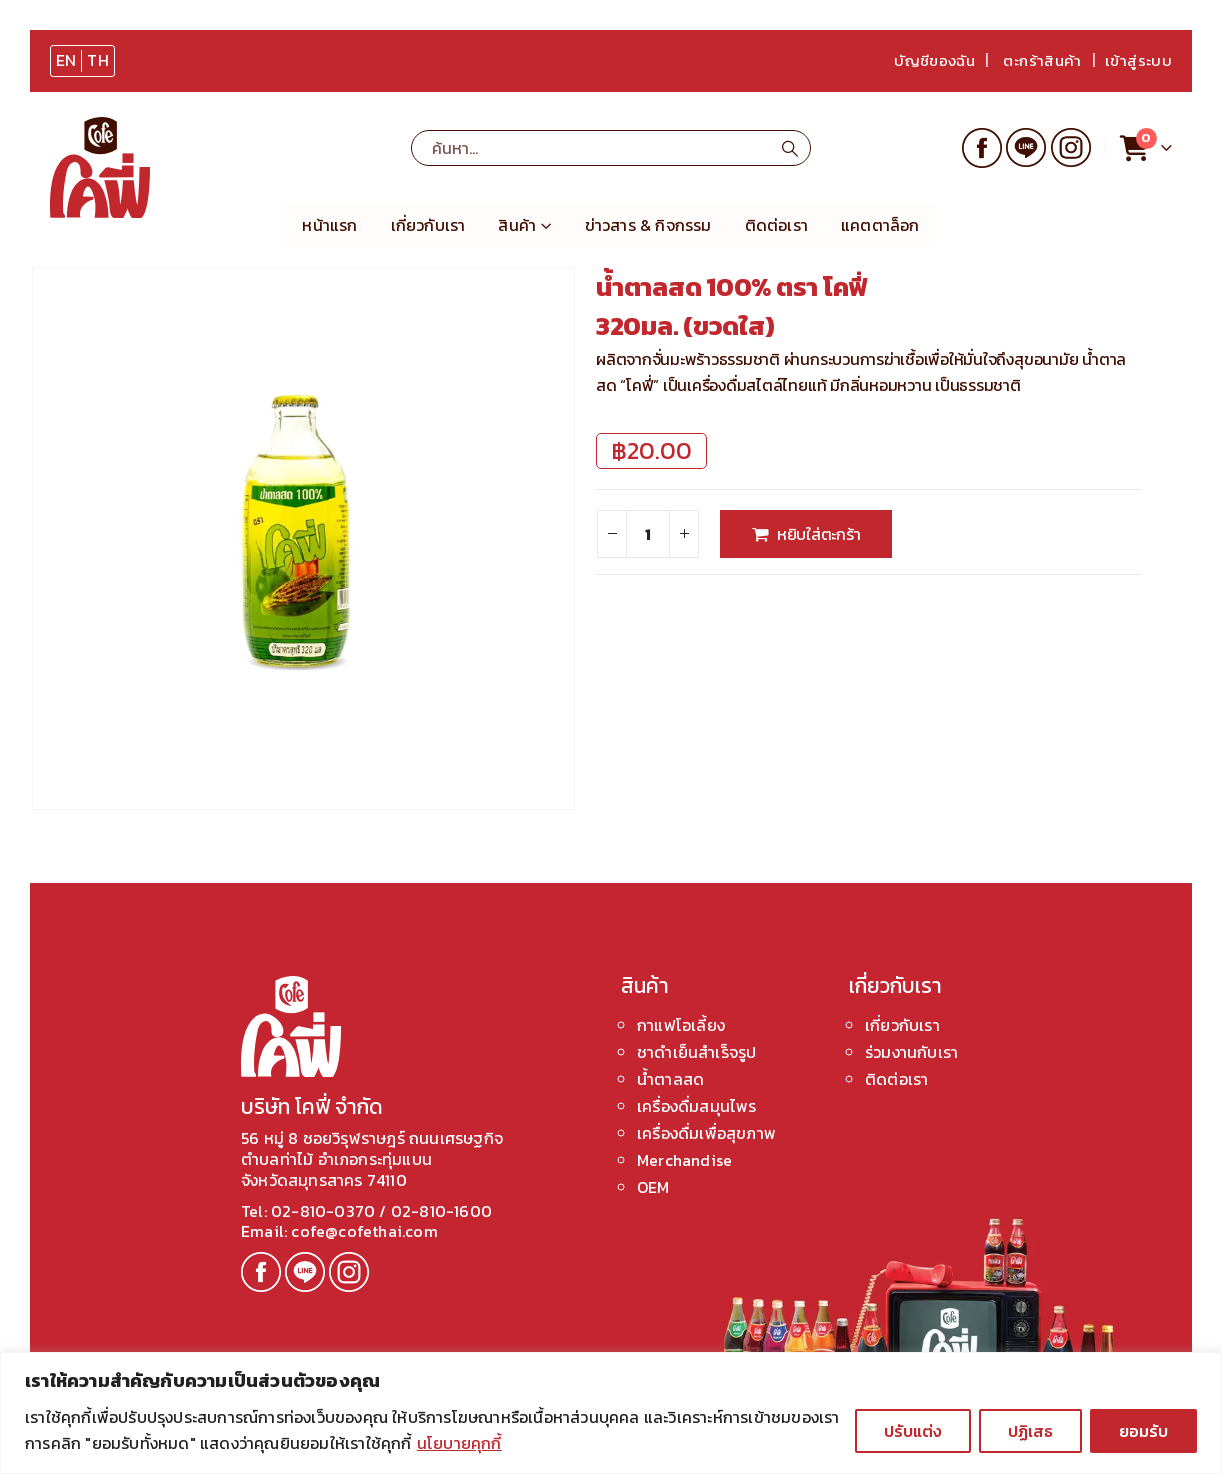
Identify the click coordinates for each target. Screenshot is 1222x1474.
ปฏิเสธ (1030, 1431)
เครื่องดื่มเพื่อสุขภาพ (706, 1133)
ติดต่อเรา (776, 225)
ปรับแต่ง (913, 1431)
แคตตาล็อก (880, 225)
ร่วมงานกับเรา (911, 1052)
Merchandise (684, 1160)
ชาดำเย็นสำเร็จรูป (696, 1052)
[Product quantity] (648, 534)
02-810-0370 (325, 1211)
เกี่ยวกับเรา (428, 225)
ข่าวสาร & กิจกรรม (648, 225)
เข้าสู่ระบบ (1138, 60)
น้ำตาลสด (670, 1079)
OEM (653, 1187)
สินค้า (517, 225)
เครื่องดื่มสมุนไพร (697, 1106)
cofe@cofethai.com (362, 1231)
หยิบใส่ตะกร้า (819, 534)
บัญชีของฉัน (934, 60)
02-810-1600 (441, 1211)
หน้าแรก (329, 225)
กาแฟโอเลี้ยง (681, 1025)
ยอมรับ (1143, 1431)
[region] (611, 1413)
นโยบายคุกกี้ (459, 1443)
